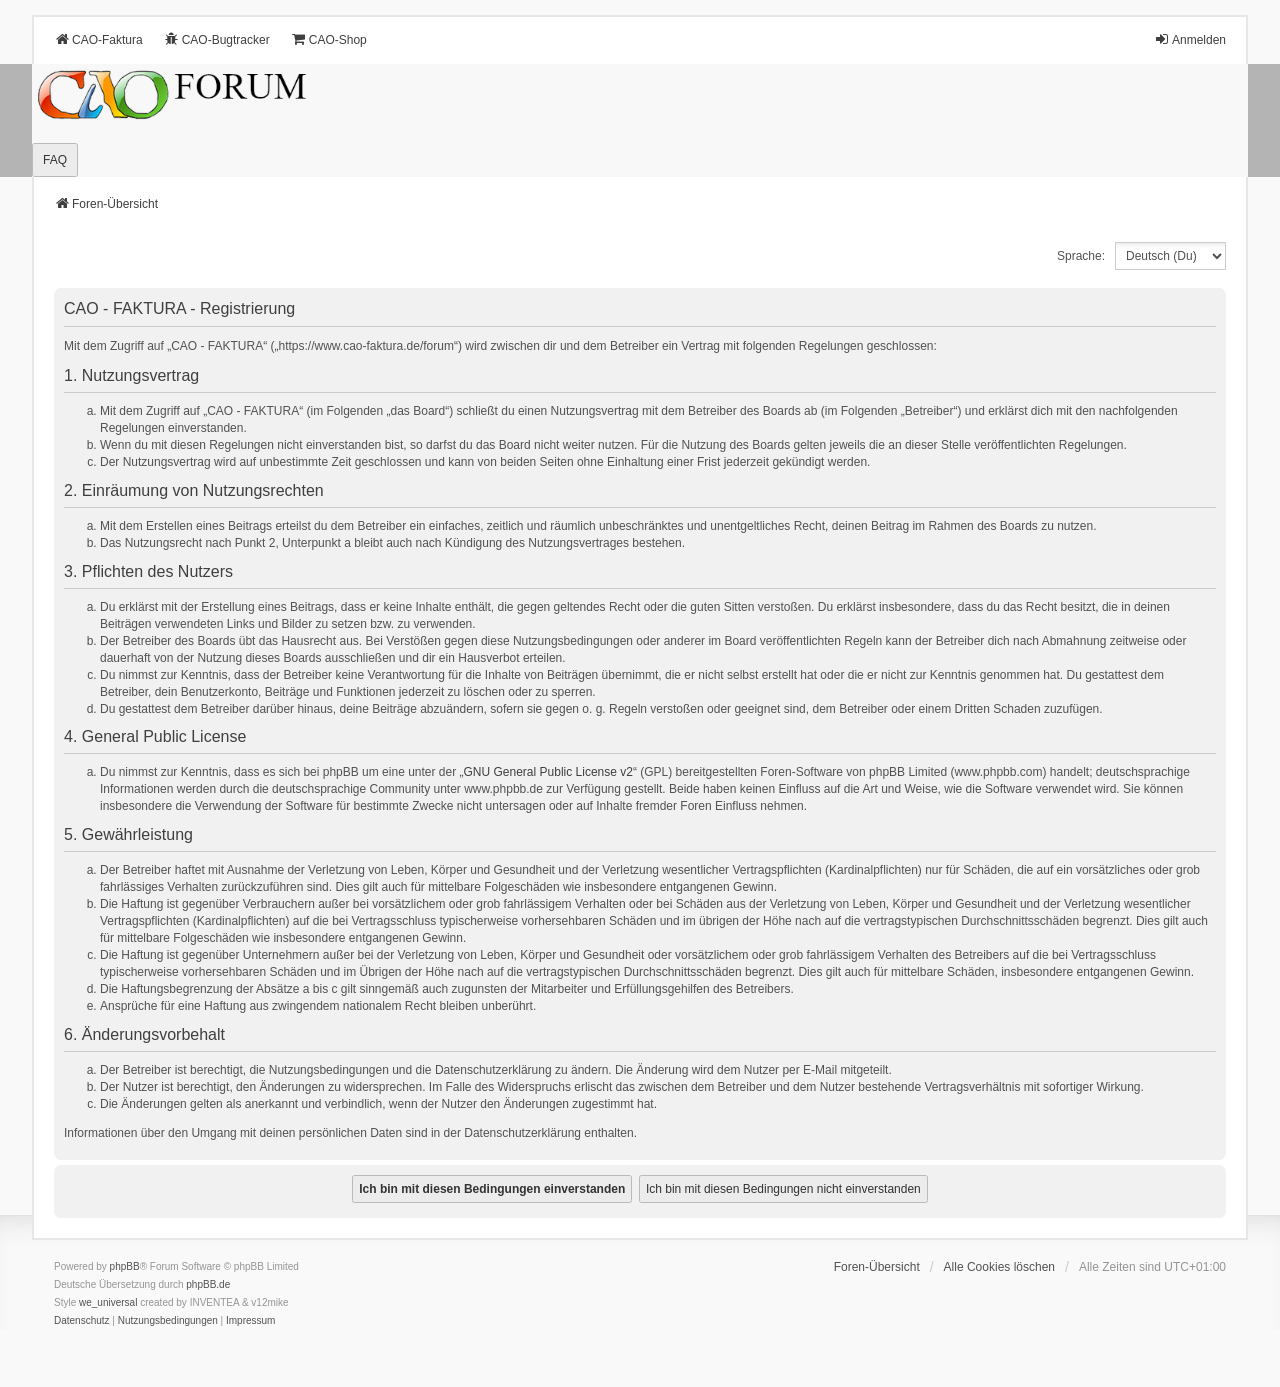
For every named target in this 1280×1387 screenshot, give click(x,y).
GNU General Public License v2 (548, 772)
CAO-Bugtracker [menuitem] (217, 39)
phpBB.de (208, 1284)
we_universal (108, 1302)
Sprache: (1081, 256)
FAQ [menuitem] (55, 160)
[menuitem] (82, 1321)
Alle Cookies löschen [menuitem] (999, 1267)
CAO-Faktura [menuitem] (98, 39)
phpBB (125, 1266)
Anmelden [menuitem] (1190, 39)
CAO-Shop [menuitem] (329, 39)
